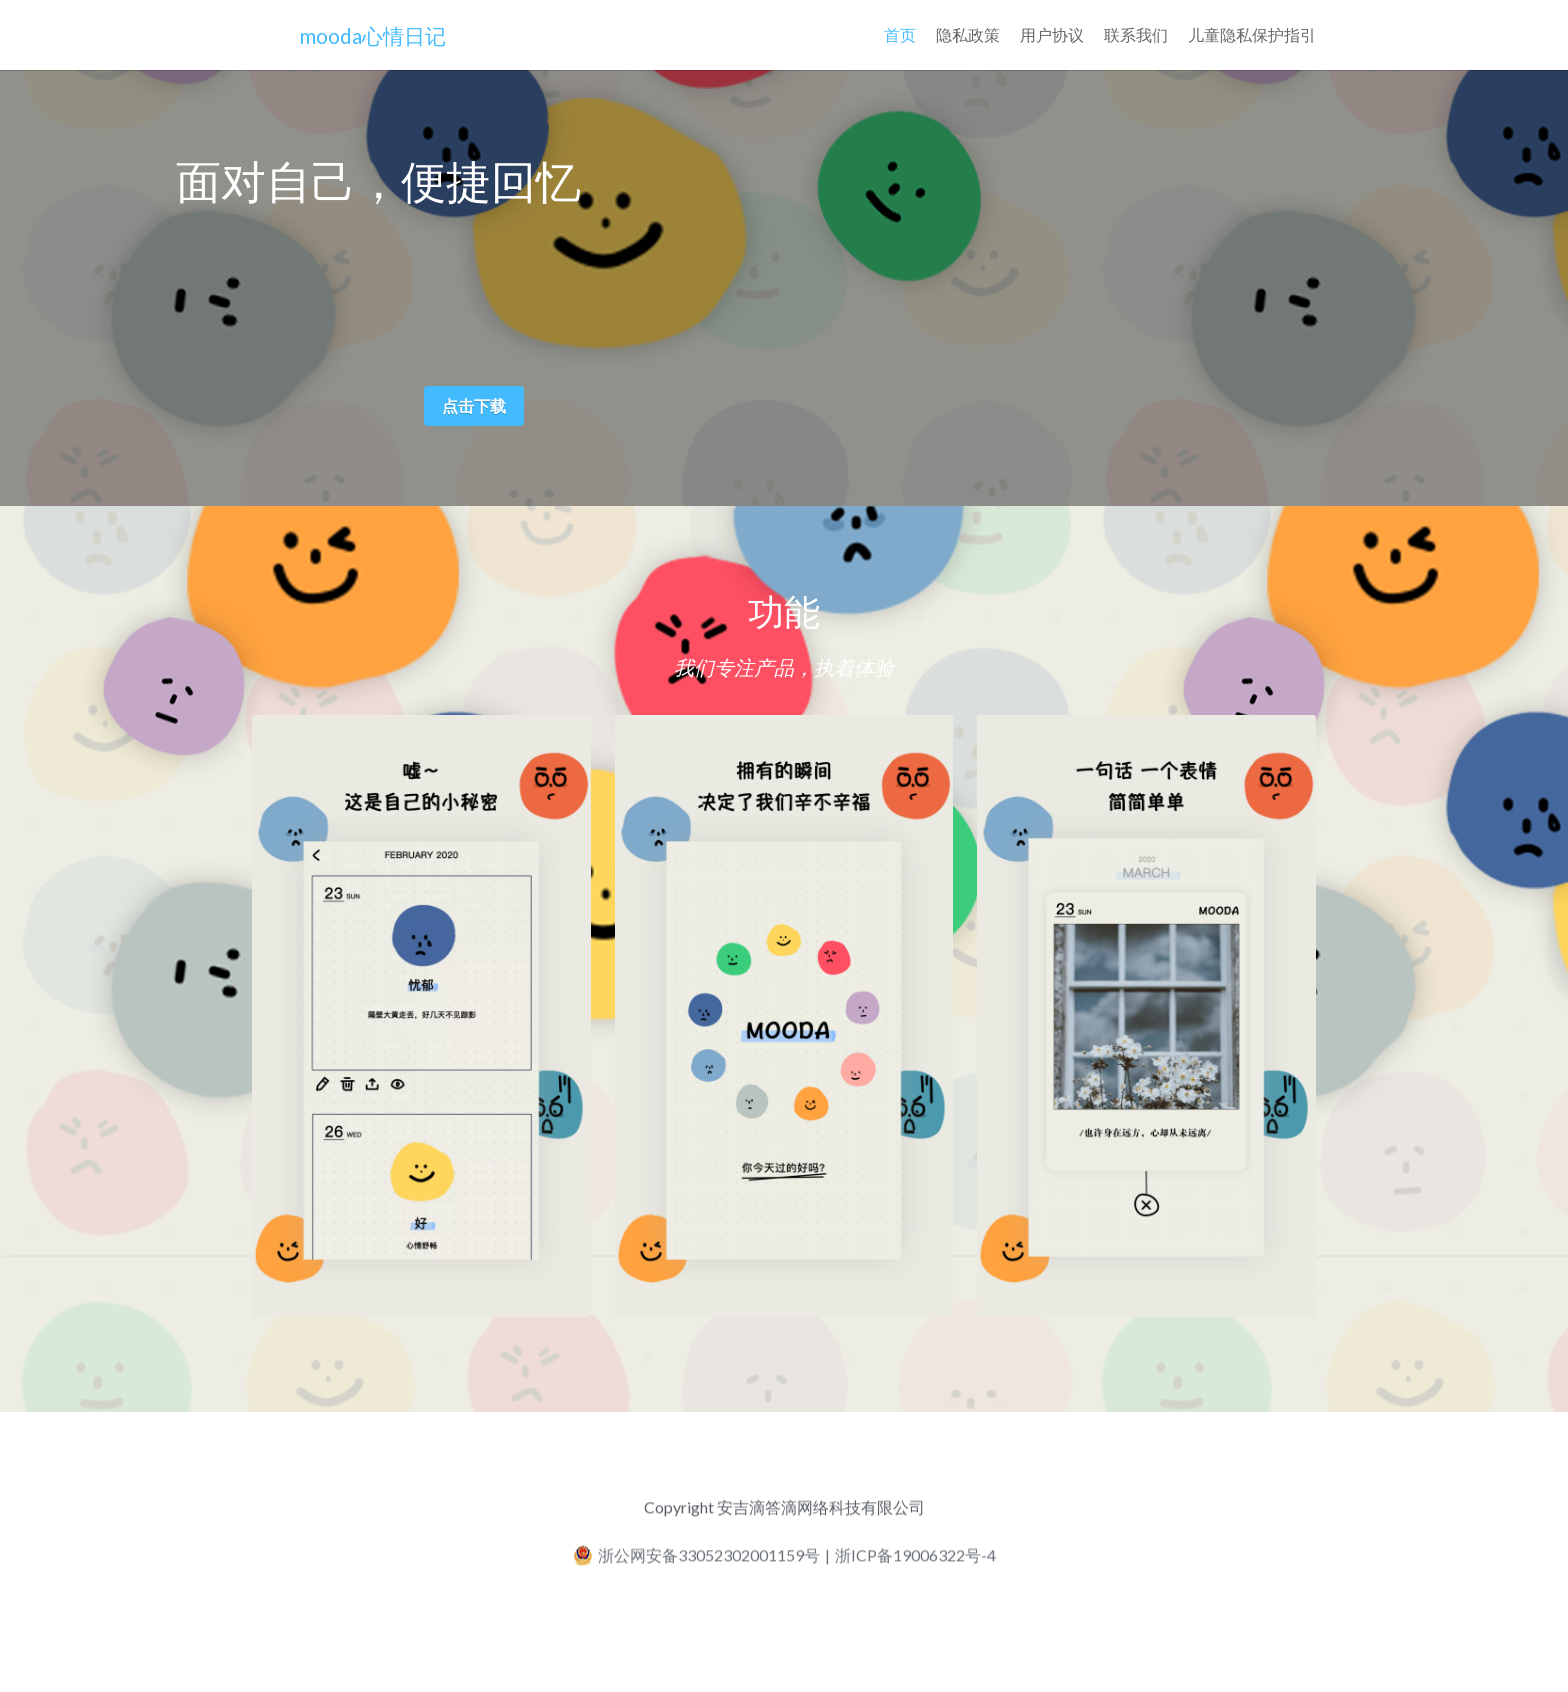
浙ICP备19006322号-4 (915, 1562)
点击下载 (474, 405)
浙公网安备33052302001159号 (696, 1562)
